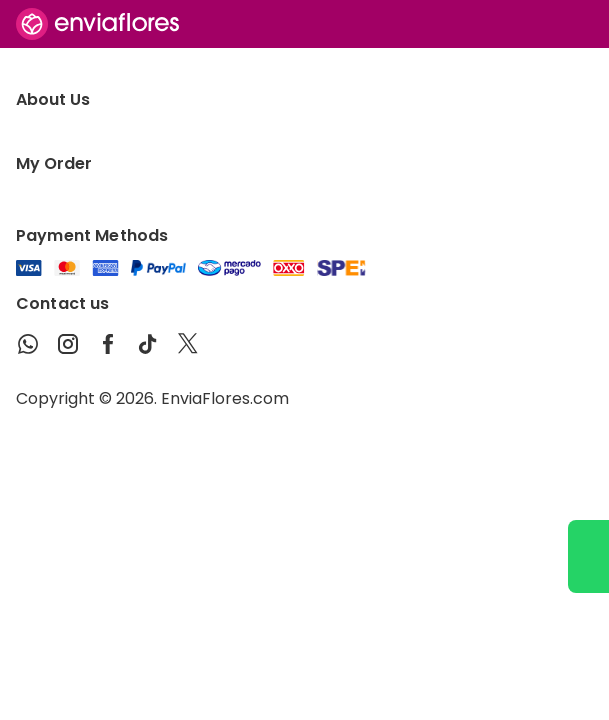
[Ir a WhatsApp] (588, 556)
